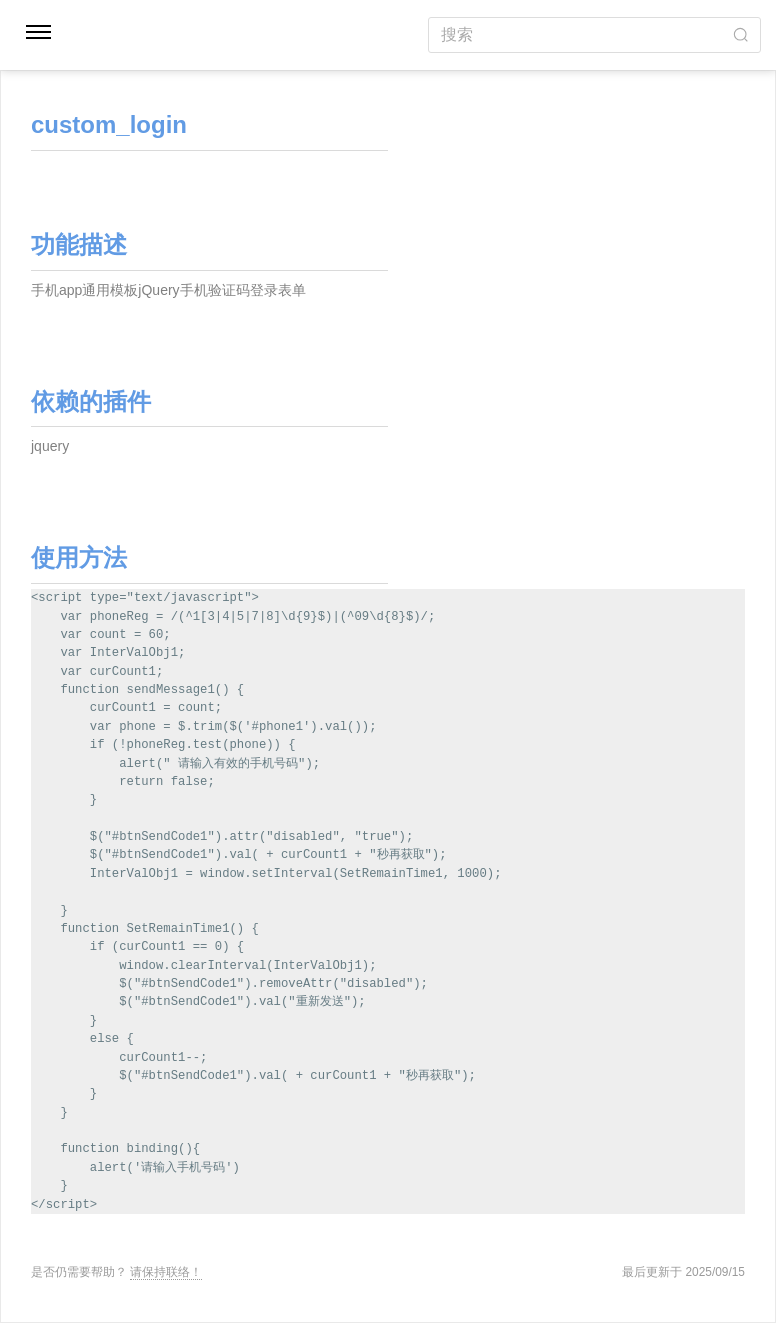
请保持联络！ (166, 1272)
